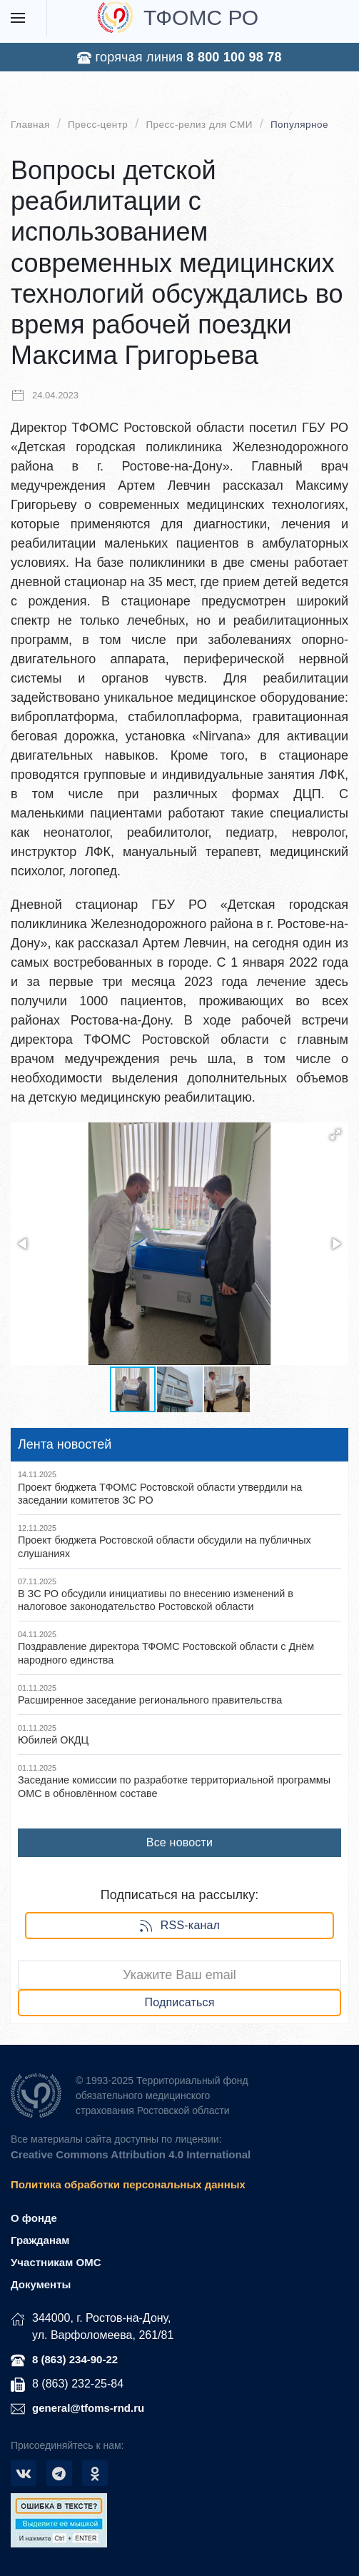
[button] (335, 1134)
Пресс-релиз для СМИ (199, 124)
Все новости (179, 1842)
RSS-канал (179, 1925)
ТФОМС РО (177, 17)
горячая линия (179, 57)
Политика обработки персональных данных (128, 2184)
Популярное (299, 124)
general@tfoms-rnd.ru (88, 2408)
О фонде (34, 2218)
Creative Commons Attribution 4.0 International (131, 2154)
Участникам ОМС (56, 2262)
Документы (41, 2284)
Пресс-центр (98, 124)
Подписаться (179, 2002)
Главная (30, 124)
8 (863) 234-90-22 (75, 2359)
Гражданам (40, 2240)
